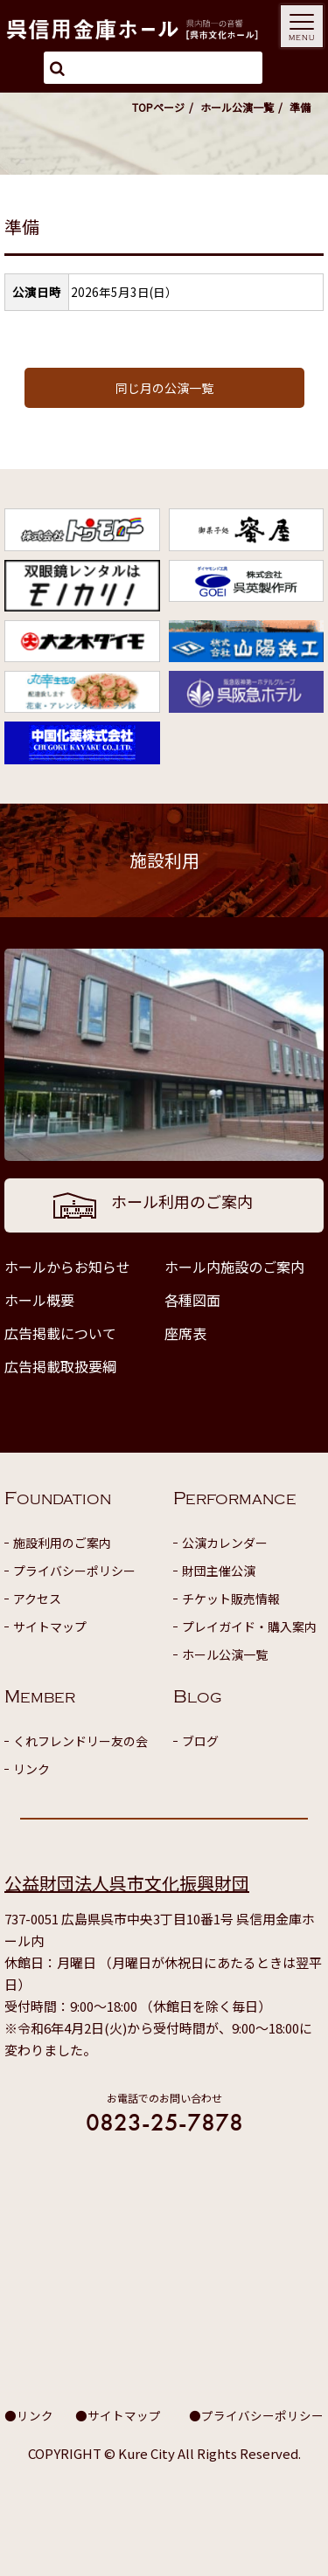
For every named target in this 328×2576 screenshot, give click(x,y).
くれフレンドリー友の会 (80, 1741)
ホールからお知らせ (67, 1266)
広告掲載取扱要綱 (60, 1366)
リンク (31, 1769)
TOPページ (158, 107)
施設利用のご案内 (62, 1542)
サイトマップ (50, 1626)
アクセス (37, 1598)
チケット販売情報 (231, 1598)
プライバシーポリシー (74, 1570)
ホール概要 (39, 1299)
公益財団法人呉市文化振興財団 (126, 1883)
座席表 (185, 1333)
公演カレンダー (225, 1542)
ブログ (200, 1741)
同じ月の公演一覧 (164, 388)
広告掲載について (60, 1333)
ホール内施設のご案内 (234, 1266)
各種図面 (192, 1299)
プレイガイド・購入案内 (249, 1626)
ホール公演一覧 (237, 107)
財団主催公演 (218, 1570)
